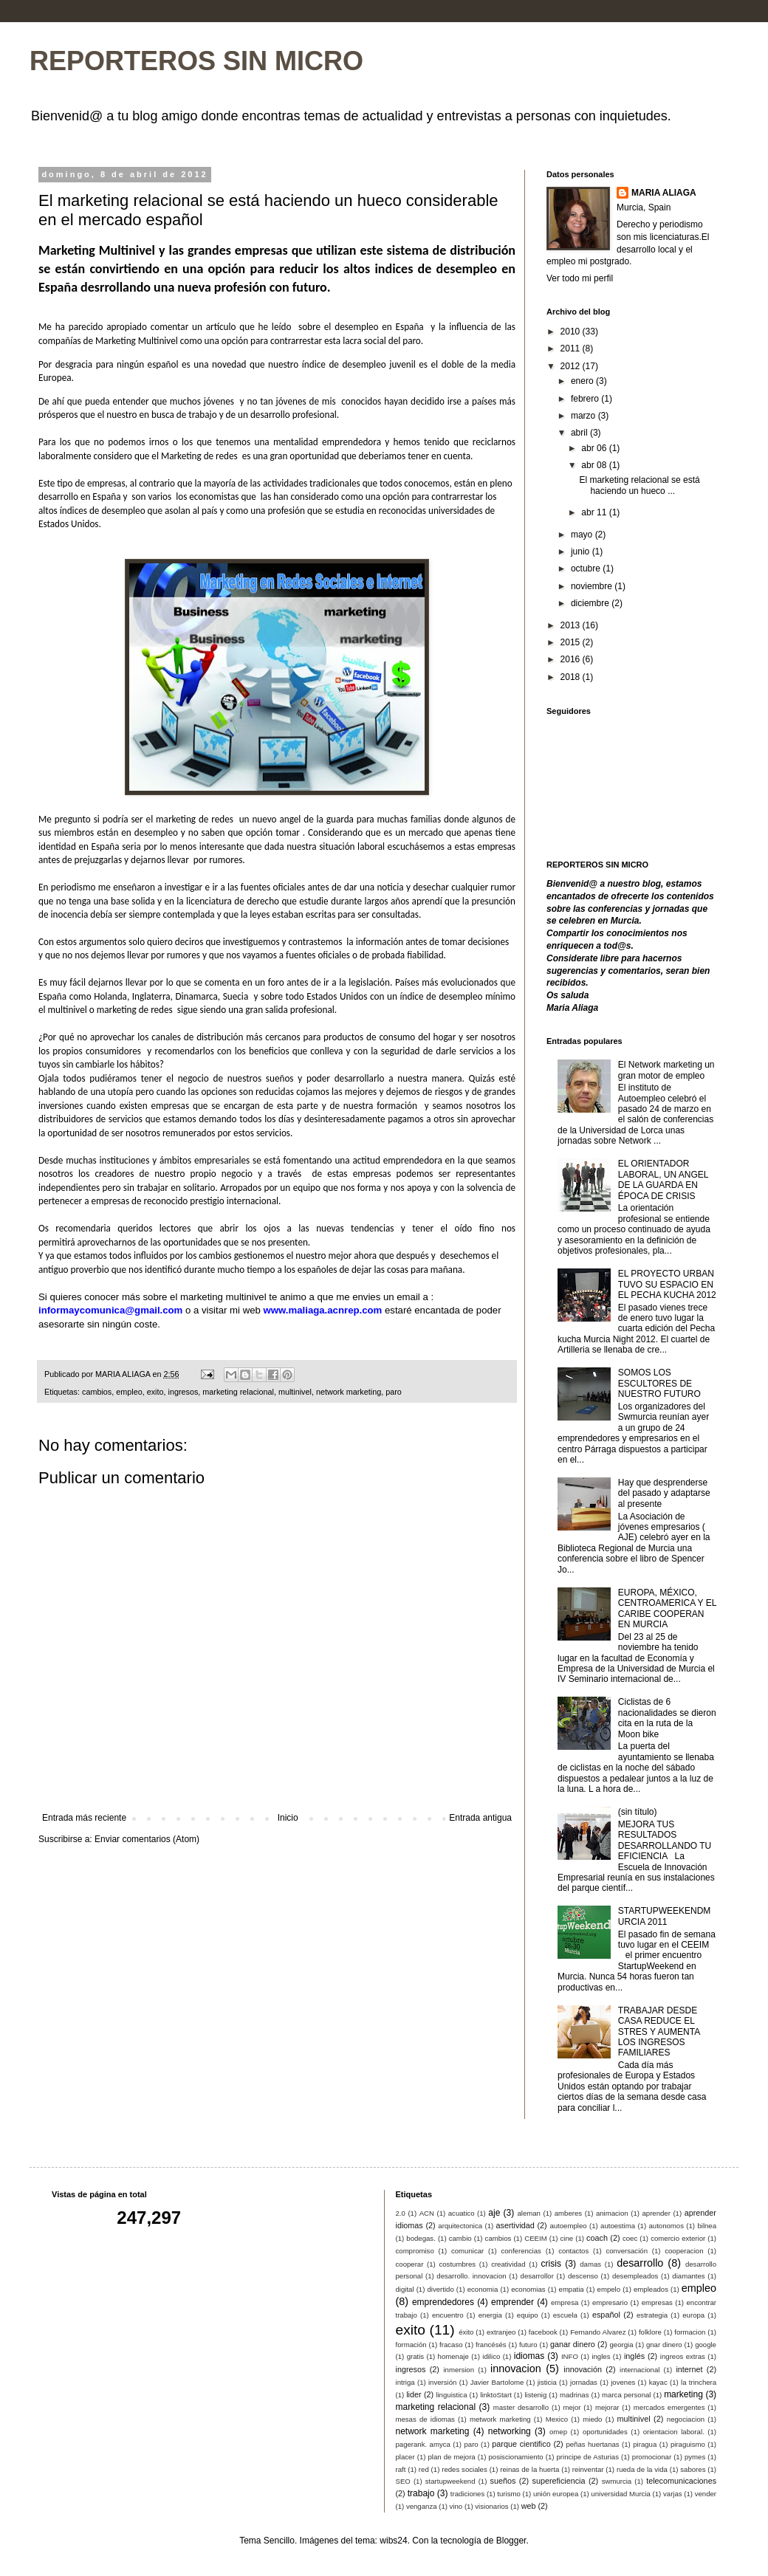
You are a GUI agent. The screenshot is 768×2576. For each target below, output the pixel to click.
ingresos (183, 1391)
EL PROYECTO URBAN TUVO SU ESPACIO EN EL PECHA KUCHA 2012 (667, 1284)
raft (401, 2469)
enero (583, 381)
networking (509, 2431)
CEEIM (535, 2238)
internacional (639, 2370)
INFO (569, 2356)
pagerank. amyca (423, 2444)
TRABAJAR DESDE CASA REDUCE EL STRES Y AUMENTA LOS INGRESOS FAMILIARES (659, 2031)
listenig (535, 2395)
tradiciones (467, 2494)
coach (597, 2237)
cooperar (410, 2264)
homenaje (453, 2356)
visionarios (491, 2506)
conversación (627, 2251)
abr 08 (594, 465)
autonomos (665, 2226)
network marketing (348, 1391)
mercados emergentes (669, 2407)
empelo (608, 2289)
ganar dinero (572, 2344)
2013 (571, 625)
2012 (571, 366)
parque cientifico (521, 2443)
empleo (129, 1391)
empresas (657, 2302)
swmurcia (617, 2481)
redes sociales (464, 2469)
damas (590, 2264)
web (528, 2505)
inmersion (458, 2370)
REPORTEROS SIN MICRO (196, 61)
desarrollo (640, 2263)
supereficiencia (559, 2480)
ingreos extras (682, 2356)
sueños (503, 2480)
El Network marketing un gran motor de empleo (666, 1069)
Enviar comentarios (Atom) (147, 1839)
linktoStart (496, 2395)
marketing (683, 2394)
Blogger (511, 2540)
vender (705, 2494)
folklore (650, 2332)
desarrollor (537, 2276)
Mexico (557, 2419)
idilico (491, 2356)
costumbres (457, 2264)
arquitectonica (460, 2226)
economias (528, 2289)
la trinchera (698, 2382)
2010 (571, 331)
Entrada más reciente (84, 1818)
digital (405, 2289)
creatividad (508, 2264)
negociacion (685, 2419)
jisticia (547, 2382)
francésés (491, 2344)
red (424, 2469)
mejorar (607, 2407)
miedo (592, 2419)
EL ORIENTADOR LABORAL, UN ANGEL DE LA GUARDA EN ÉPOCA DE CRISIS (663, 1179)
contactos (573, 2251)
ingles (601, 2356)
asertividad (515, 2225)
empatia (571, 2289)
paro (393, 1391)
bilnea (706, 2226)
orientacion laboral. (673, 2432)
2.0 (400, 2213)
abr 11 (594, 512)
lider (413, 2394)
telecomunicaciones (681, 2480)
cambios (97, 1391)
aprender (656, 2213)
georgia (621, 2344)
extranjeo (501, 2332)
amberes (568, 2213)
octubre (587, 568)
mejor (571, 2407)
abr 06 (594, 448)
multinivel (295, 1391)
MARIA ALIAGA (663, 193)
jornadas (583, 2382)
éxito (466, 2332)
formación (411, 2344)
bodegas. (420, 2238)
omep (558, 2432)
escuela (565, 2315)
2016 (571, 659)
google (705, 2344)
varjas (672, 2494)
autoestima (617, 2226)
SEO (403, 2481)
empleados (651, 2289)
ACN (426, 2213)
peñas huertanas (592, 2444)
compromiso (415, 2251)
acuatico (461, 2213)
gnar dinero (664, 2344)
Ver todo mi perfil (579, 278)
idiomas (529, 2356)
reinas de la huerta (529, 2469)
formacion (689, 2332)
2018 (571, 677)
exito (155, 1391)
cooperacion (684, 2251)
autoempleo (567, 2226)
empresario (610, 2302)
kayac (658, 2382)
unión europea (555, 2494)
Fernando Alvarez (597, 2332)
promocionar (651, 2457)
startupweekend (450, 2481)
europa (693, 2315)
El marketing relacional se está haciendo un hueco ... (639, 485)
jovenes (623, 2382)
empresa (564, 2302)
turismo (508, 2494)
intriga (405, 2382)
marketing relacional (238, 1391)
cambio (460, 2238)
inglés (634, 2356)
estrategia (652, 2315)
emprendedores (443, 2302)
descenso (583, 2276)
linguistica (451, 2395)
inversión (442, 2382)
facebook (543, 2332)
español (606, 2314)
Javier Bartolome (497, 2382)
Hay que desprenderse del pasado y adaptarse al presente (664, 1493)
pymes (695, 2457)
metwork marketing (500, 2419)
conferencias (521, 2251)
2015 (571, 642)
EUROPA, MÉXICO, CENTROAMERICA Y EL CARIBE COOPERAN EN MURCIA (667, 1608)
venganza (421, 2506)
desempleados (635, 2276)
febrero (586, 399)
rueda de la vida (642, 2469)
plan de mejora (451, 2457)
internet (689, 2369)
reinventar (588, 2469)
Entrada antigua (480, 1818)
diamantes (688, 2276)
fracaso (450, 2344)
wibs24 (393, 2540)
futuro (528, 2344)
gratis (415, 2356)
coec (630, 2238)
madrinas (574, 2395)
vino (456, 2506)
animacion (612, 2213)
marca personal (626, 2395)
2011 (571, 348)
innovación (582, 2369)
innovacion (515, 2368)
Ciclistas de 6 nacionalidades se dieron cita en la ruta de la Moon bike (667, 1718)
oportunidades (605, 2432)
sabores (692, 2469)
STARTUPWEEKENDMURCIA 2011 (664, 1916)
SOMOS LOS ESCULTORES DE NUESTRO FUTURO (659, 1383)
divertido (441, 2289)
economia (482, 2289)
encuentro (448, 2315)
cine (567, 2238)
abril (580, 432)
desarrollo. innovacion (471, 2276)
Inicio (288, 1818)
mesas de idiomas (425, 2419)
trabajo (421, 2493)
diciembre (591, 603)
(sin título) (637, 1812)
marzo (584, 416)
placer (405, 2457)
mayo (583, 534)
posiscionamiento (516, 2457)
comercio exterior (678, 2238)
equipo (527, 2315)
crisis (551, 2264)
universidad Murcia (621, 2494)
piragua (644, 2444)
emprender (512, 2302)
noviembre (592, 586)
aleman (528, 2213)
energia (490, 2315)
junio (581, 551)
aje (494, 2213)
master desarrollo (521, 2407)
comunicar (467, 2251)
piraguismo (688, 2444)
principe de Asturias (587, 2457)
